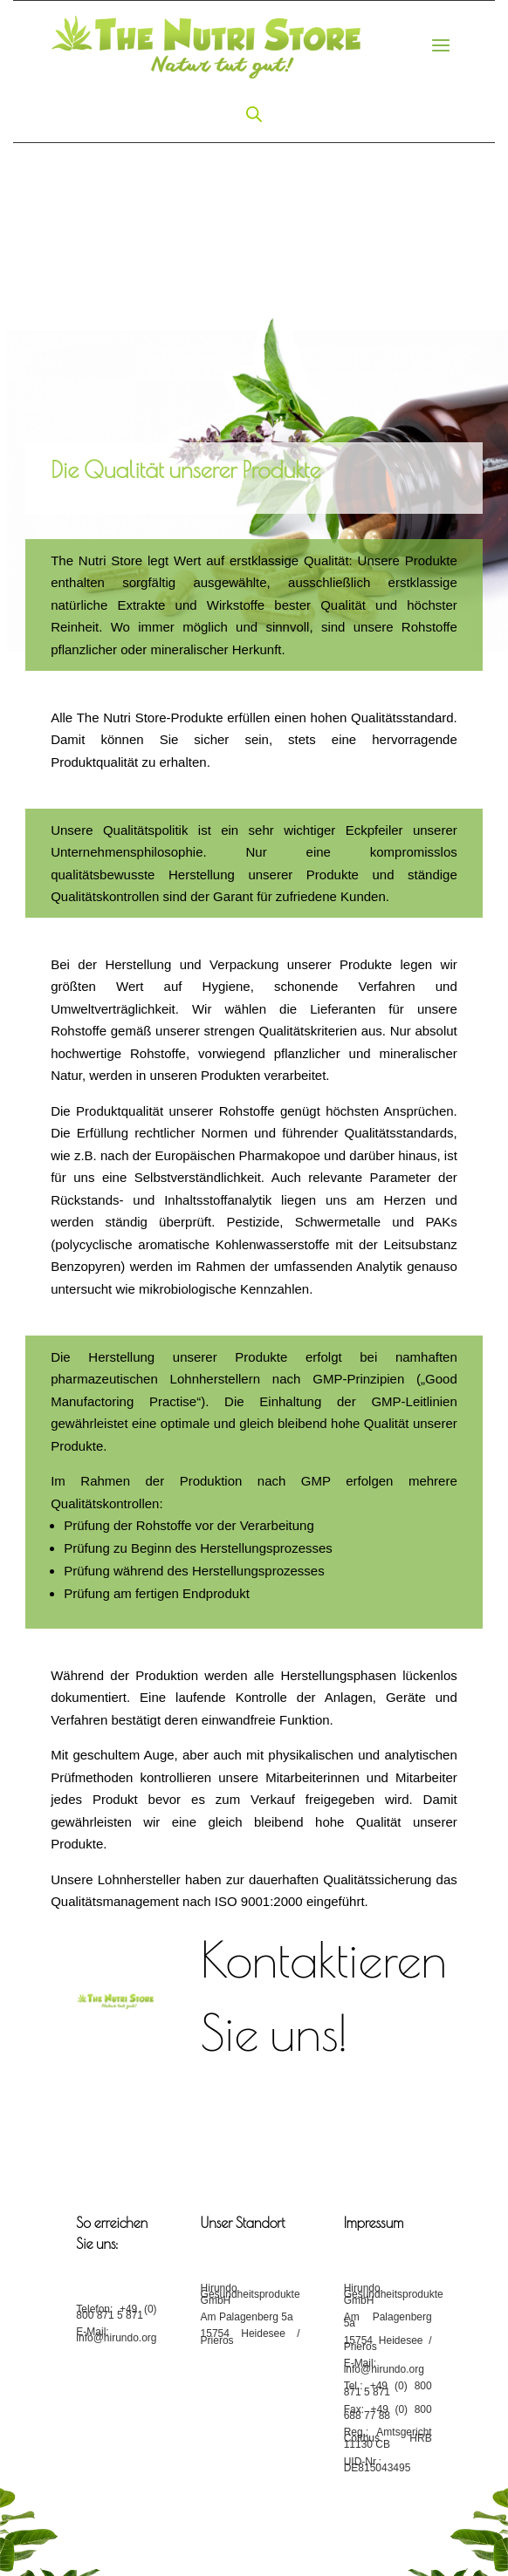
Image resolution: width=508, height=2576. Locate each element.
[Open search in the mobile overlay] (254, 114)
